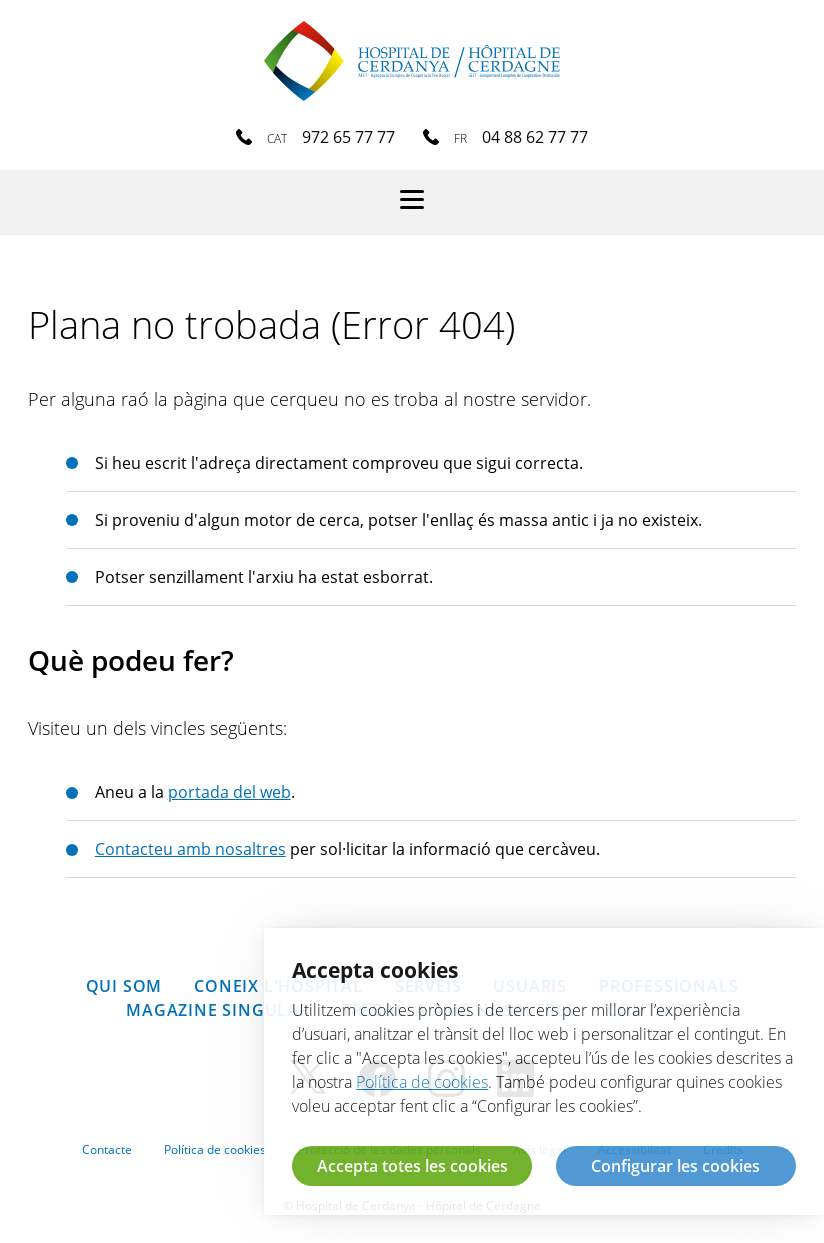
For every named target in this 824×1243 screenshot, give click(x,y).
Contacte (107, 1149)
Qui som (124, 986)
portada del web (229, 792)
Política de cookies (215, 1149)
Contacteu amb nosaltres (190, 849)
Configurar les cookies (675, 1166)
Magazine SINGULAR (218, 1010)
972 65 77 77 (348, 137)
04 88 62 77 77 (535, 137)
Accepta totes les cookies (412, 1166)
